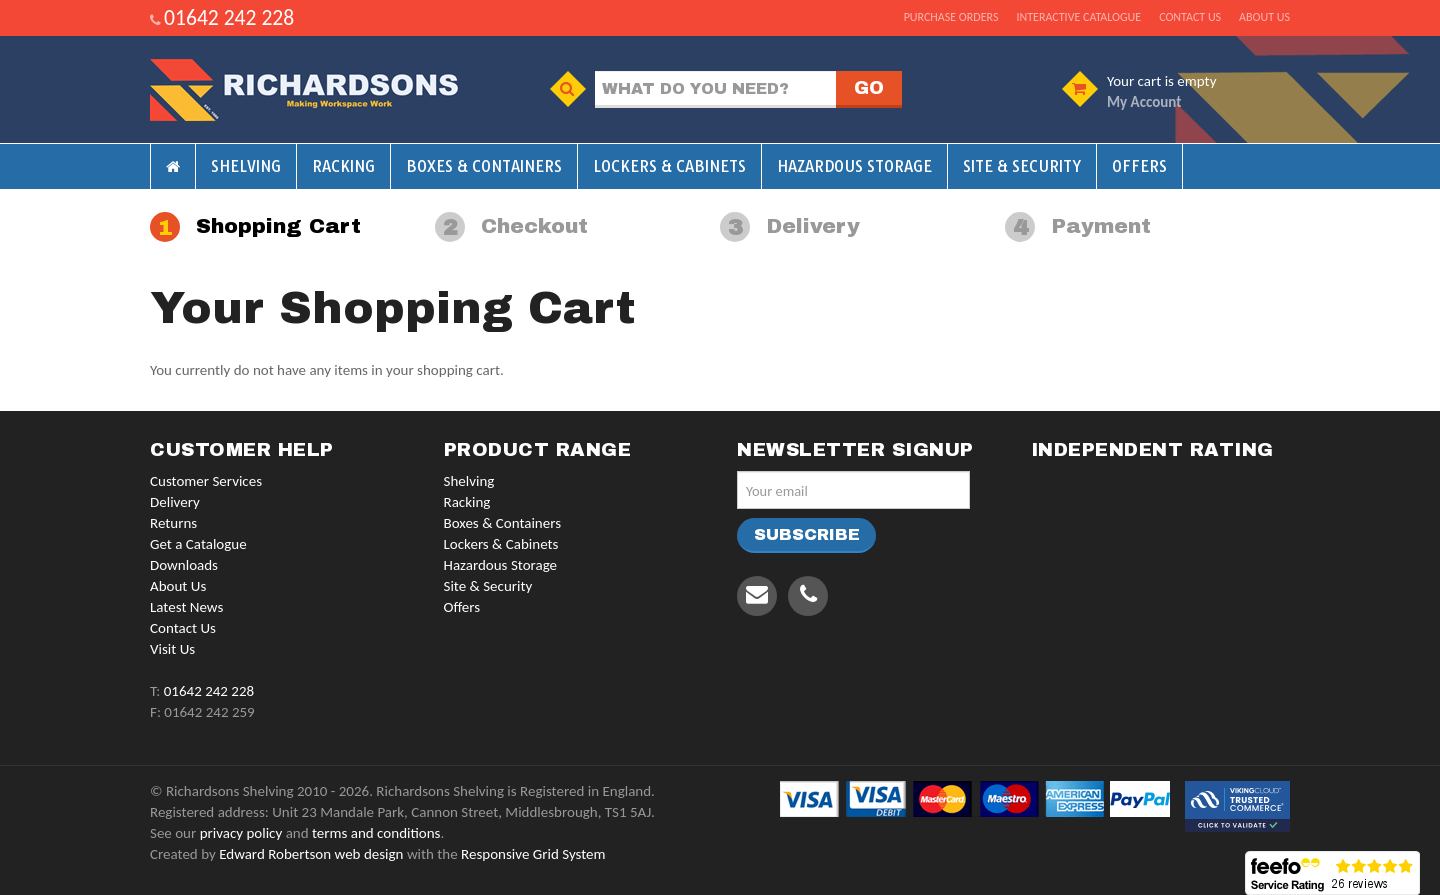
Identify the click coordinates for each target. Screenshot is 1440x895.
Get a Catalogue (198, 544)
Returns (173, 523)
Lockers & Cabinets (669, 166)
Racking (343, 166)
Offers (1139, 166)
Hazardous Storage (854, 166)
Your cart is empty (1161, 81)
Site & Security (1022, 166)
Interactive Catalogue (1078, 17)
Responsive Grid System (533, 854)
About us (1264, 17)
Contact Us (183, 628)
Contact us (1190, 17)
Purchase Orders (951, 17)
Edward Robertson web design (311, 854)
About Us (178, 586)
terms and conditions (376, 833)
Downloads (184, 565)
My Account (1144, 102)
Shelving (246, 166)
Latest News (186, 607)
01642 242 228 (229, 17)
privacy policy (241, 833)
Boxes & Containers (484, 166)
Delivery (175, 502)
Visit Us (172, 649)
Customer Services (206, 481)
